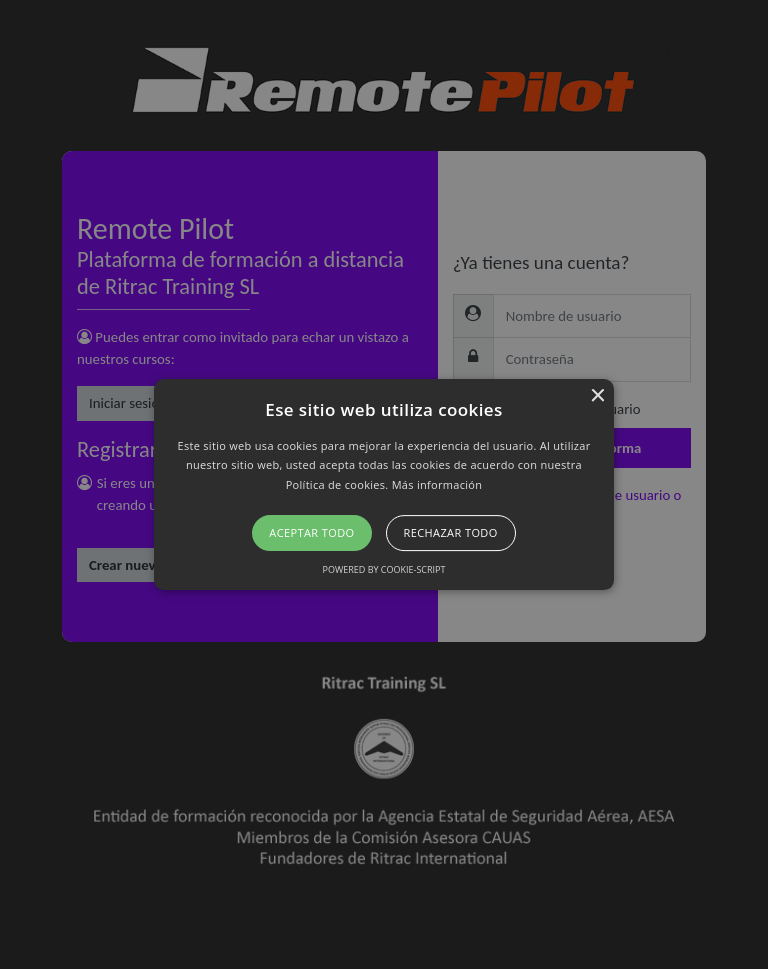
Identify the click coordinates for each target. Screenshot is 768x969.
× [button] (596, 396)
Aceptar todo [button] (311, 532)
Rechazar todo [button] (451, 532)
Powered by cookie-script (384, 569)
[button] (384, 485)
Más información (437, 484)
